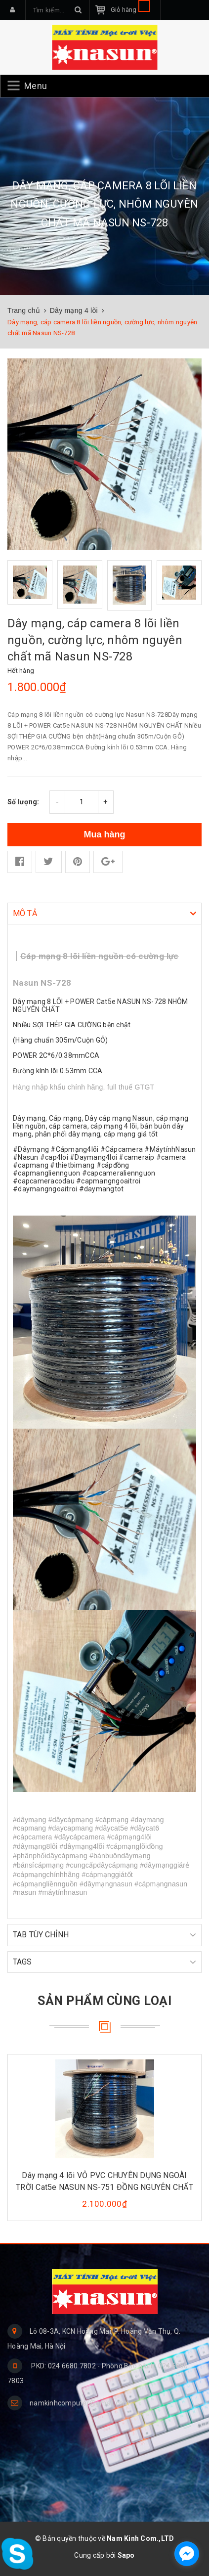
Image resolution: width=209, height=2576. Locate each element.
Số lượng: (23, 802)
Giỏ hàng (130, 9)
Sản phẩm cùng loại (104, 2001)
